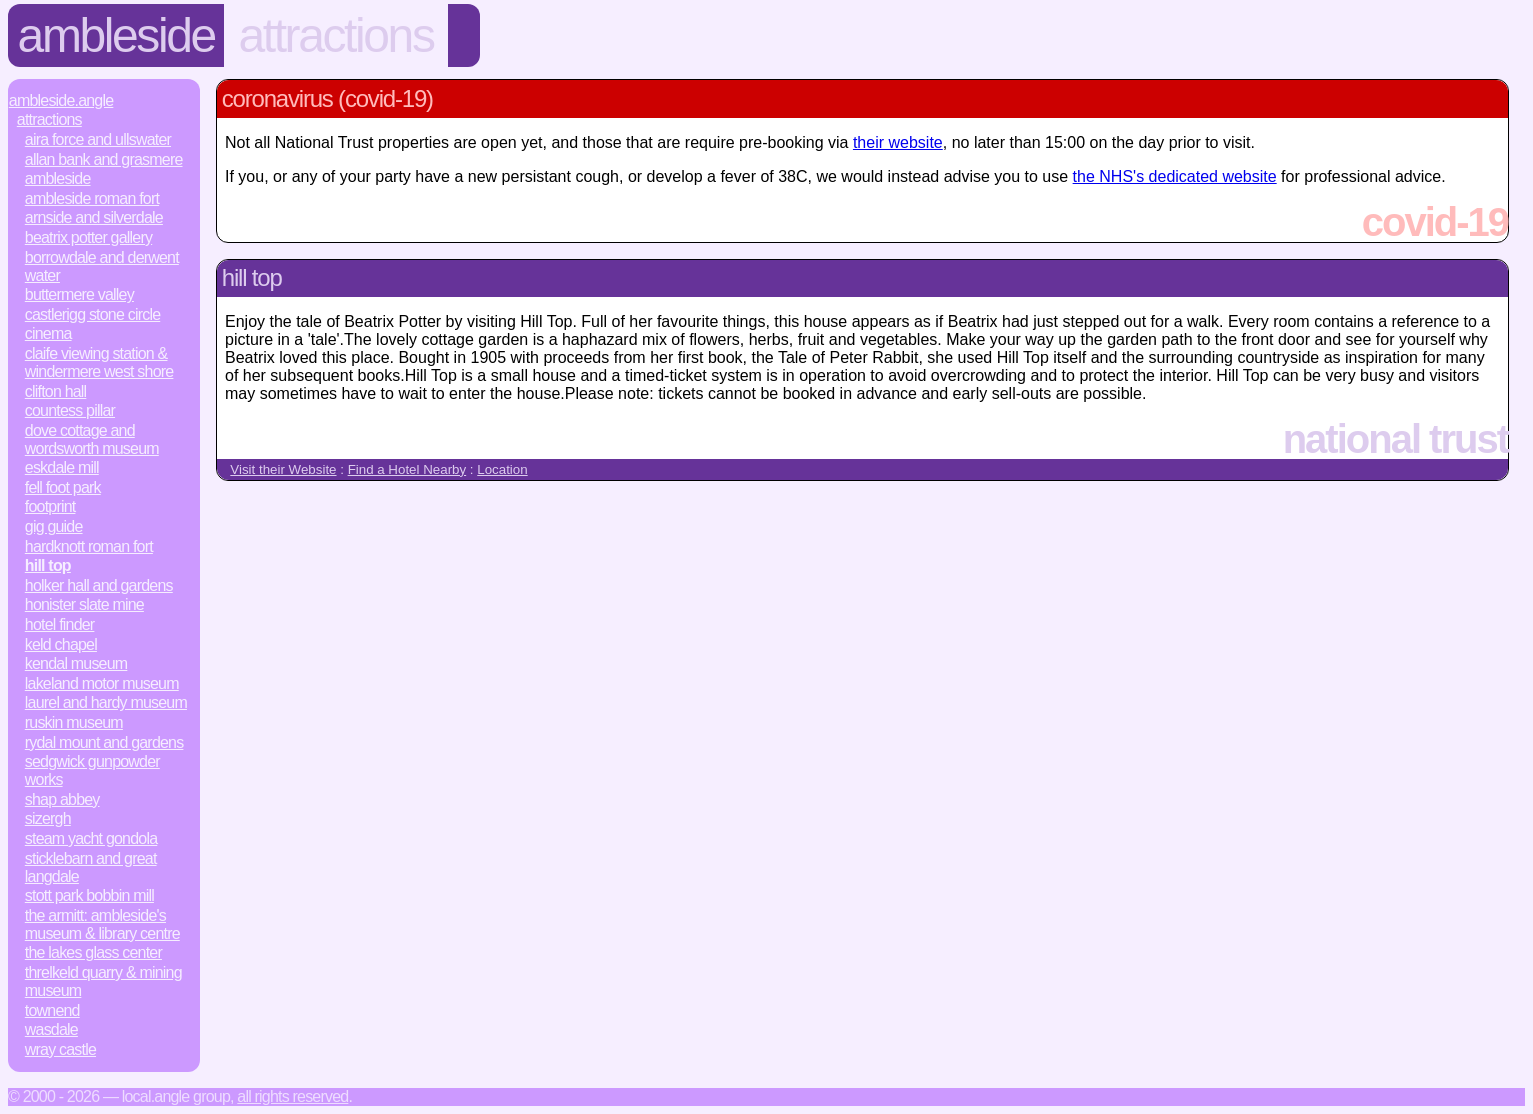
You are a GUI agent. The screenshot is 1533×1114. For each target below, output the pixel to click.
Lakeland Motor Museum (102, 683)
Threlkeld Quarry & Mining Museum (103, 981)
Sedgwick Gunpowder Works (92, 770)
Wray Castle (60, 1049)
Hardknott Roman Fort (89, 546)
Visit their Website (283, 469)
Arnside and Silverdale (94, 217)
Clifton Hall (56, 391)
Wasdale (51, 1029)
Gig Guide (54, 526)
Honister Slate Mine (84, 604)
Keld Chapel (61, 644)
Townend (52, 1010)
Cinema (48, 333)
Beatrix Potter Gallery (88, 237)
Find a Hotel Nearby (407, 469)
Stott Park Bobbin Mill (89, 895)
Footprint (50, 506)
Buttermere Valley (79, 294)
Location (502, 469)
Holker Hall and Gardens (99, 585)
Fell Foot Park (63, 487)
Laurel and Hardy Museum (106, 702)
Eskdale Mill (62, 467)
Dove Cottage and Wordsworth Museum (92, 439)
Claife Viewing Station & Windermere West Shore (99, 362)
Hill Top (48, 565)
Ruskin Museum (74, 722)
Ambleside (116, 35)
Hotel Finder (60, 624)
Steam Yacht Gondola (91, 838)
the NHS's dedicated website (1175, 176)
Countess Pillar (70, 410)
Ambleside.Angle (61, 100)
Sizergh (48, 818)
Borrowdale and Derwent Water (102, 266)
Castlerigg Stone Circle (92, 314)
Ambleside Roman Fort (92, 198)
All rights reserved (292, 1096)
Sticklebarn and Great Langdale (91, 867)
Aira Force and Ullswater (98, 139)
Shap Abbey (62, 799)
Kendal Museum (76, 663)
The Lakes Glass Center (93, 952)
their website (898, 142)
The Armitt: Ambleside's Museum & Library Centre (102, 924)
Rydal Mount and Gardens (104, 742)
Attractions (335, 35)
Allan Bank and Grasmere (104, 159)
